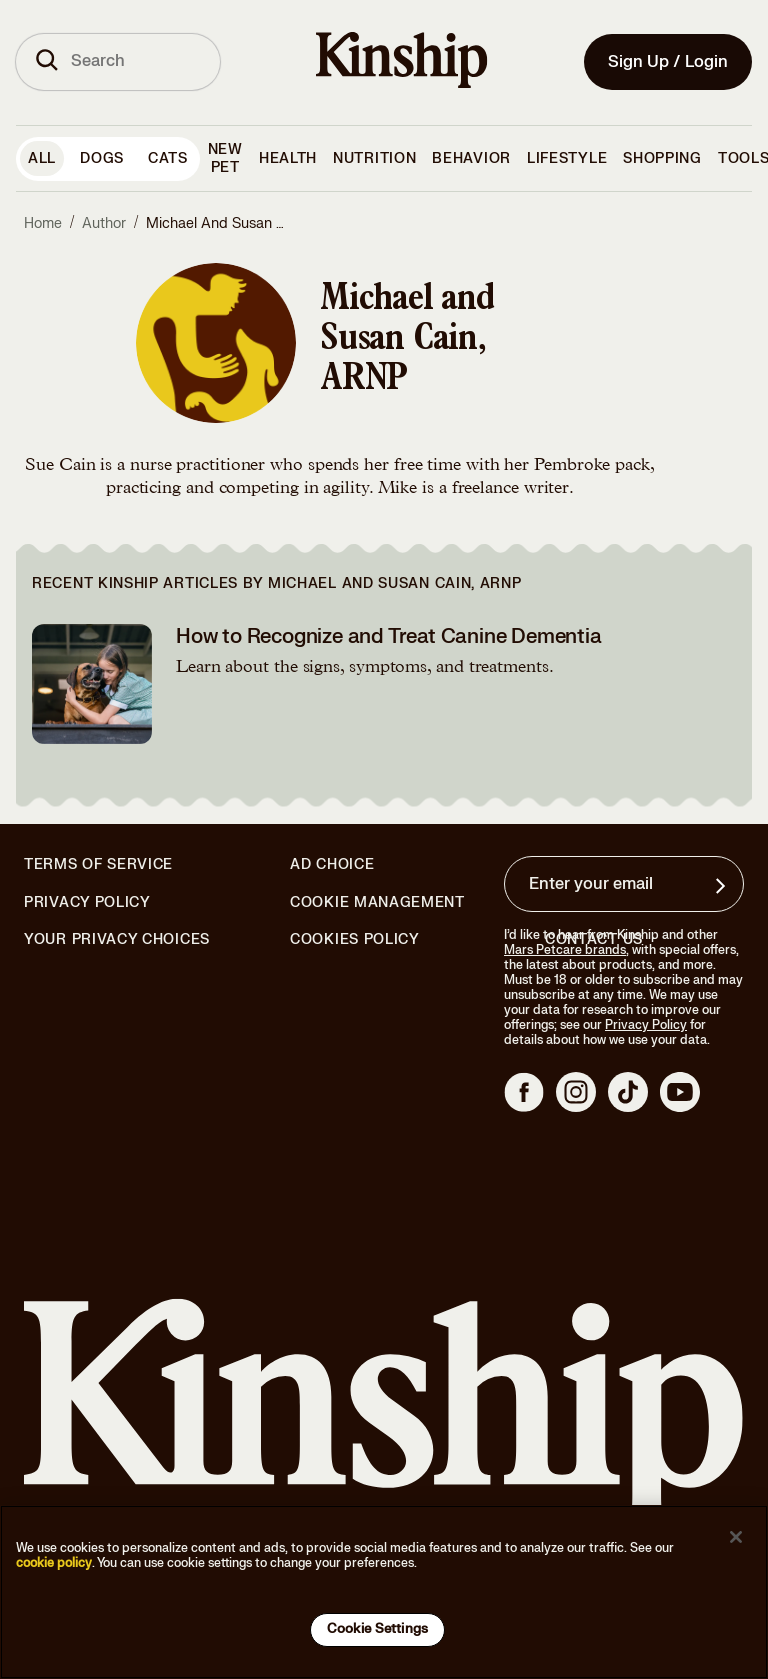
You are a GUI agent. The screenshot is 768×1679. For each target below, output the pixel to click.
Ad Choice (332, 865)
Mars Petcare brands (565, 950)
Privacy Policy (87, 903)
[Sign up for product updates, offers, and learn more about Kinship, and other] (723, 886)
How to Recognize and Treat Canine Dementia (389, 636)
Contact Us (594, 939)
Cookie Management (377, 902)
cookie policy (54, 1563)
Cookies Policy (355, 940)
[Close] (736, 1537)
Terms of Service (98, 864)
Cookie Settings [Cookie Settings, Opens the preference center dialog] (377, 1629)
